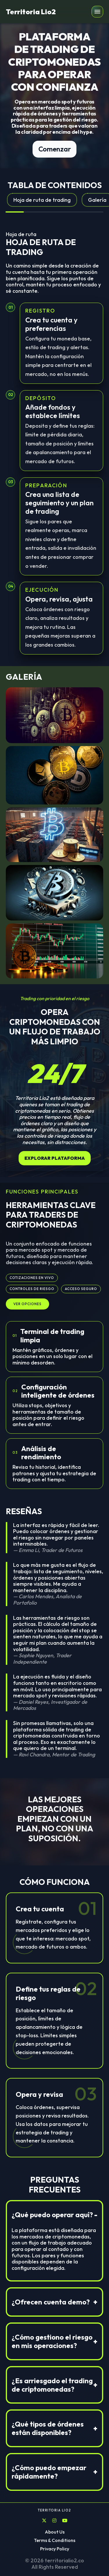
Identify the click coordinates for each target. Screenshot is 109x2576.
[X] (44, 2520)
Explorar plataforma (54, 1158)
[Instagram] (54, 2520)
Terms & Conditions (54, 2540)
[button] (97, 11)
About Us (55, 2532)
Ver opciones (27, 1304)
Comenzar (54, 149)
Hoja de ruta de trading (42, 200)
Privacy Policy (54, 2549)
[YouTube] (64, 2520)
